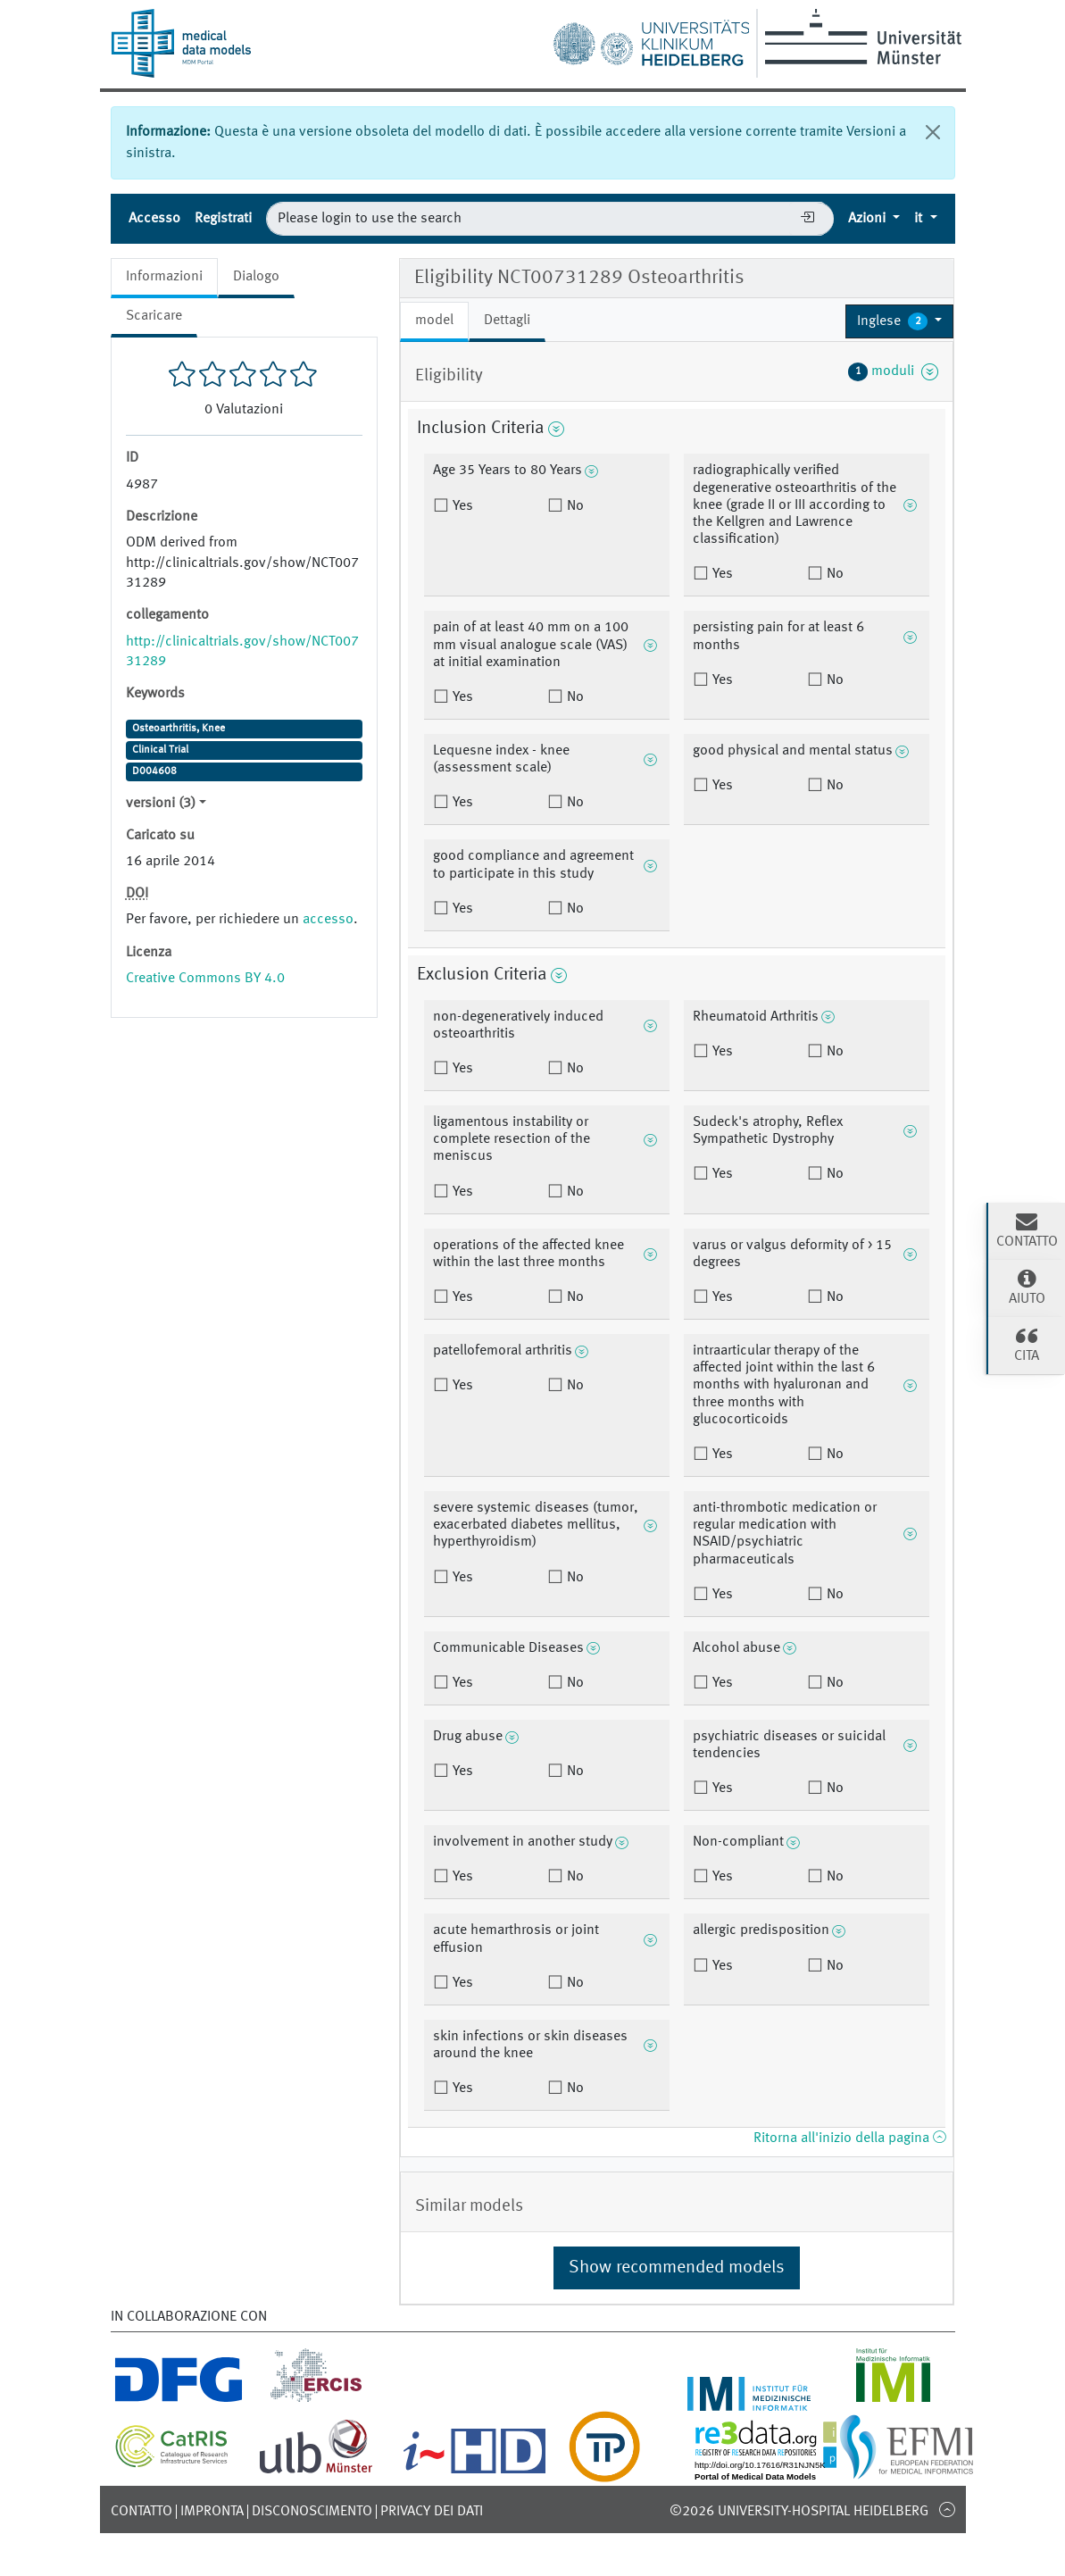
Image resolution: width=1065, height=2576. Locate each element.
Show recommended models (677, 2268)
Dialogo (256, 277)
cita (1026, 1343)
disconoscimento (312, 2512)
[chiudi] (932, 132)
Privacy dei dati (431, 2512)
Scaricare (154, 316)
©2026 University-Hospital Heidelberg (799, 2512)
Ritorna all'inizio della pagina (849, 2138)
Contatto (141, 2512)
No (573, 506)
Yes (461, 506)
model (434, 320)
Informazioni (164, 277)
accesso (328, 920)
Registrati (223, 219)
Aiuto (1026, 1286)
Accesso (154, 219)
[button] (899, 321)
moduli (893, 371)
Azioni (868, 219)
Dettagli (507, 320)
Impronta (212, 2512)
